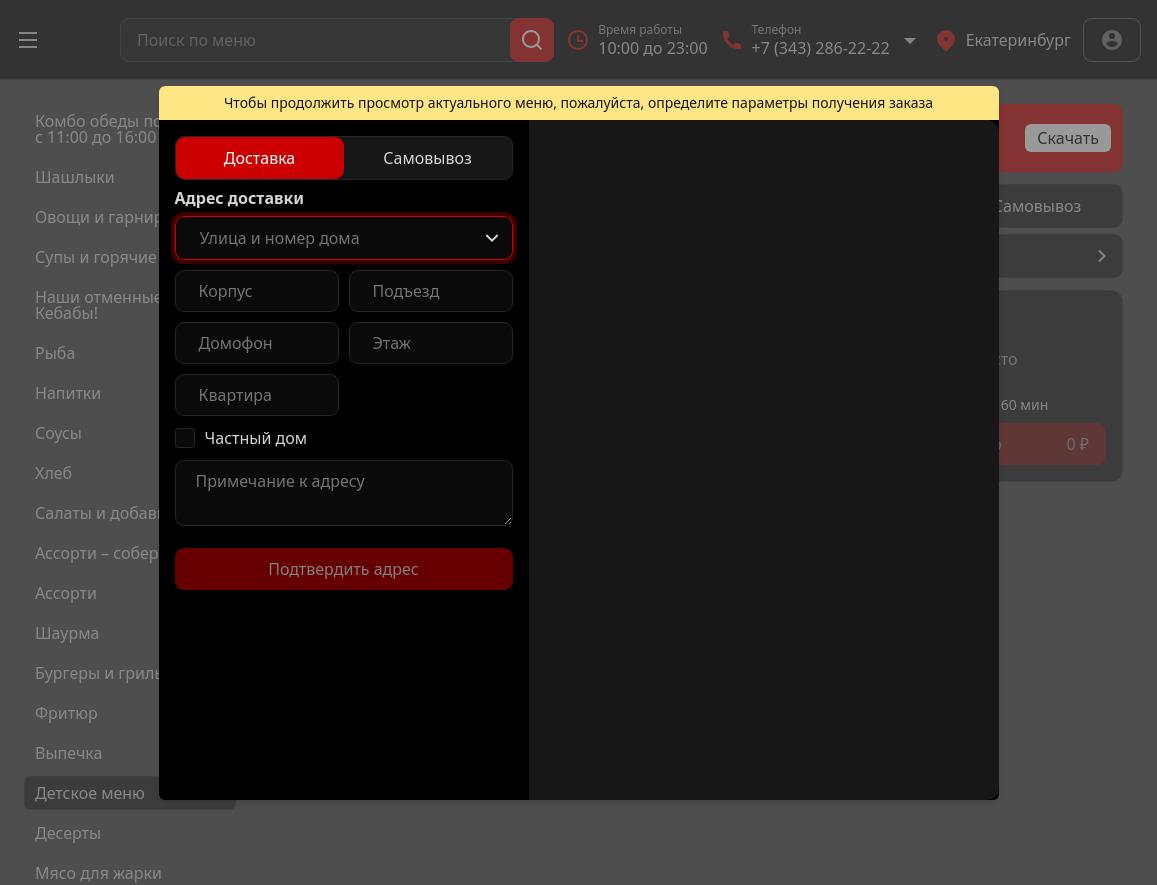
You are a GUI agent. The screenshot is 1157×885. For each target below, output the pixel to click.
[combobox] (344, 238)
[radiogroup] (344, 158)
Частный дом (256, 438)
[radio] (260, 158)
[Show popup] (492, 238)
